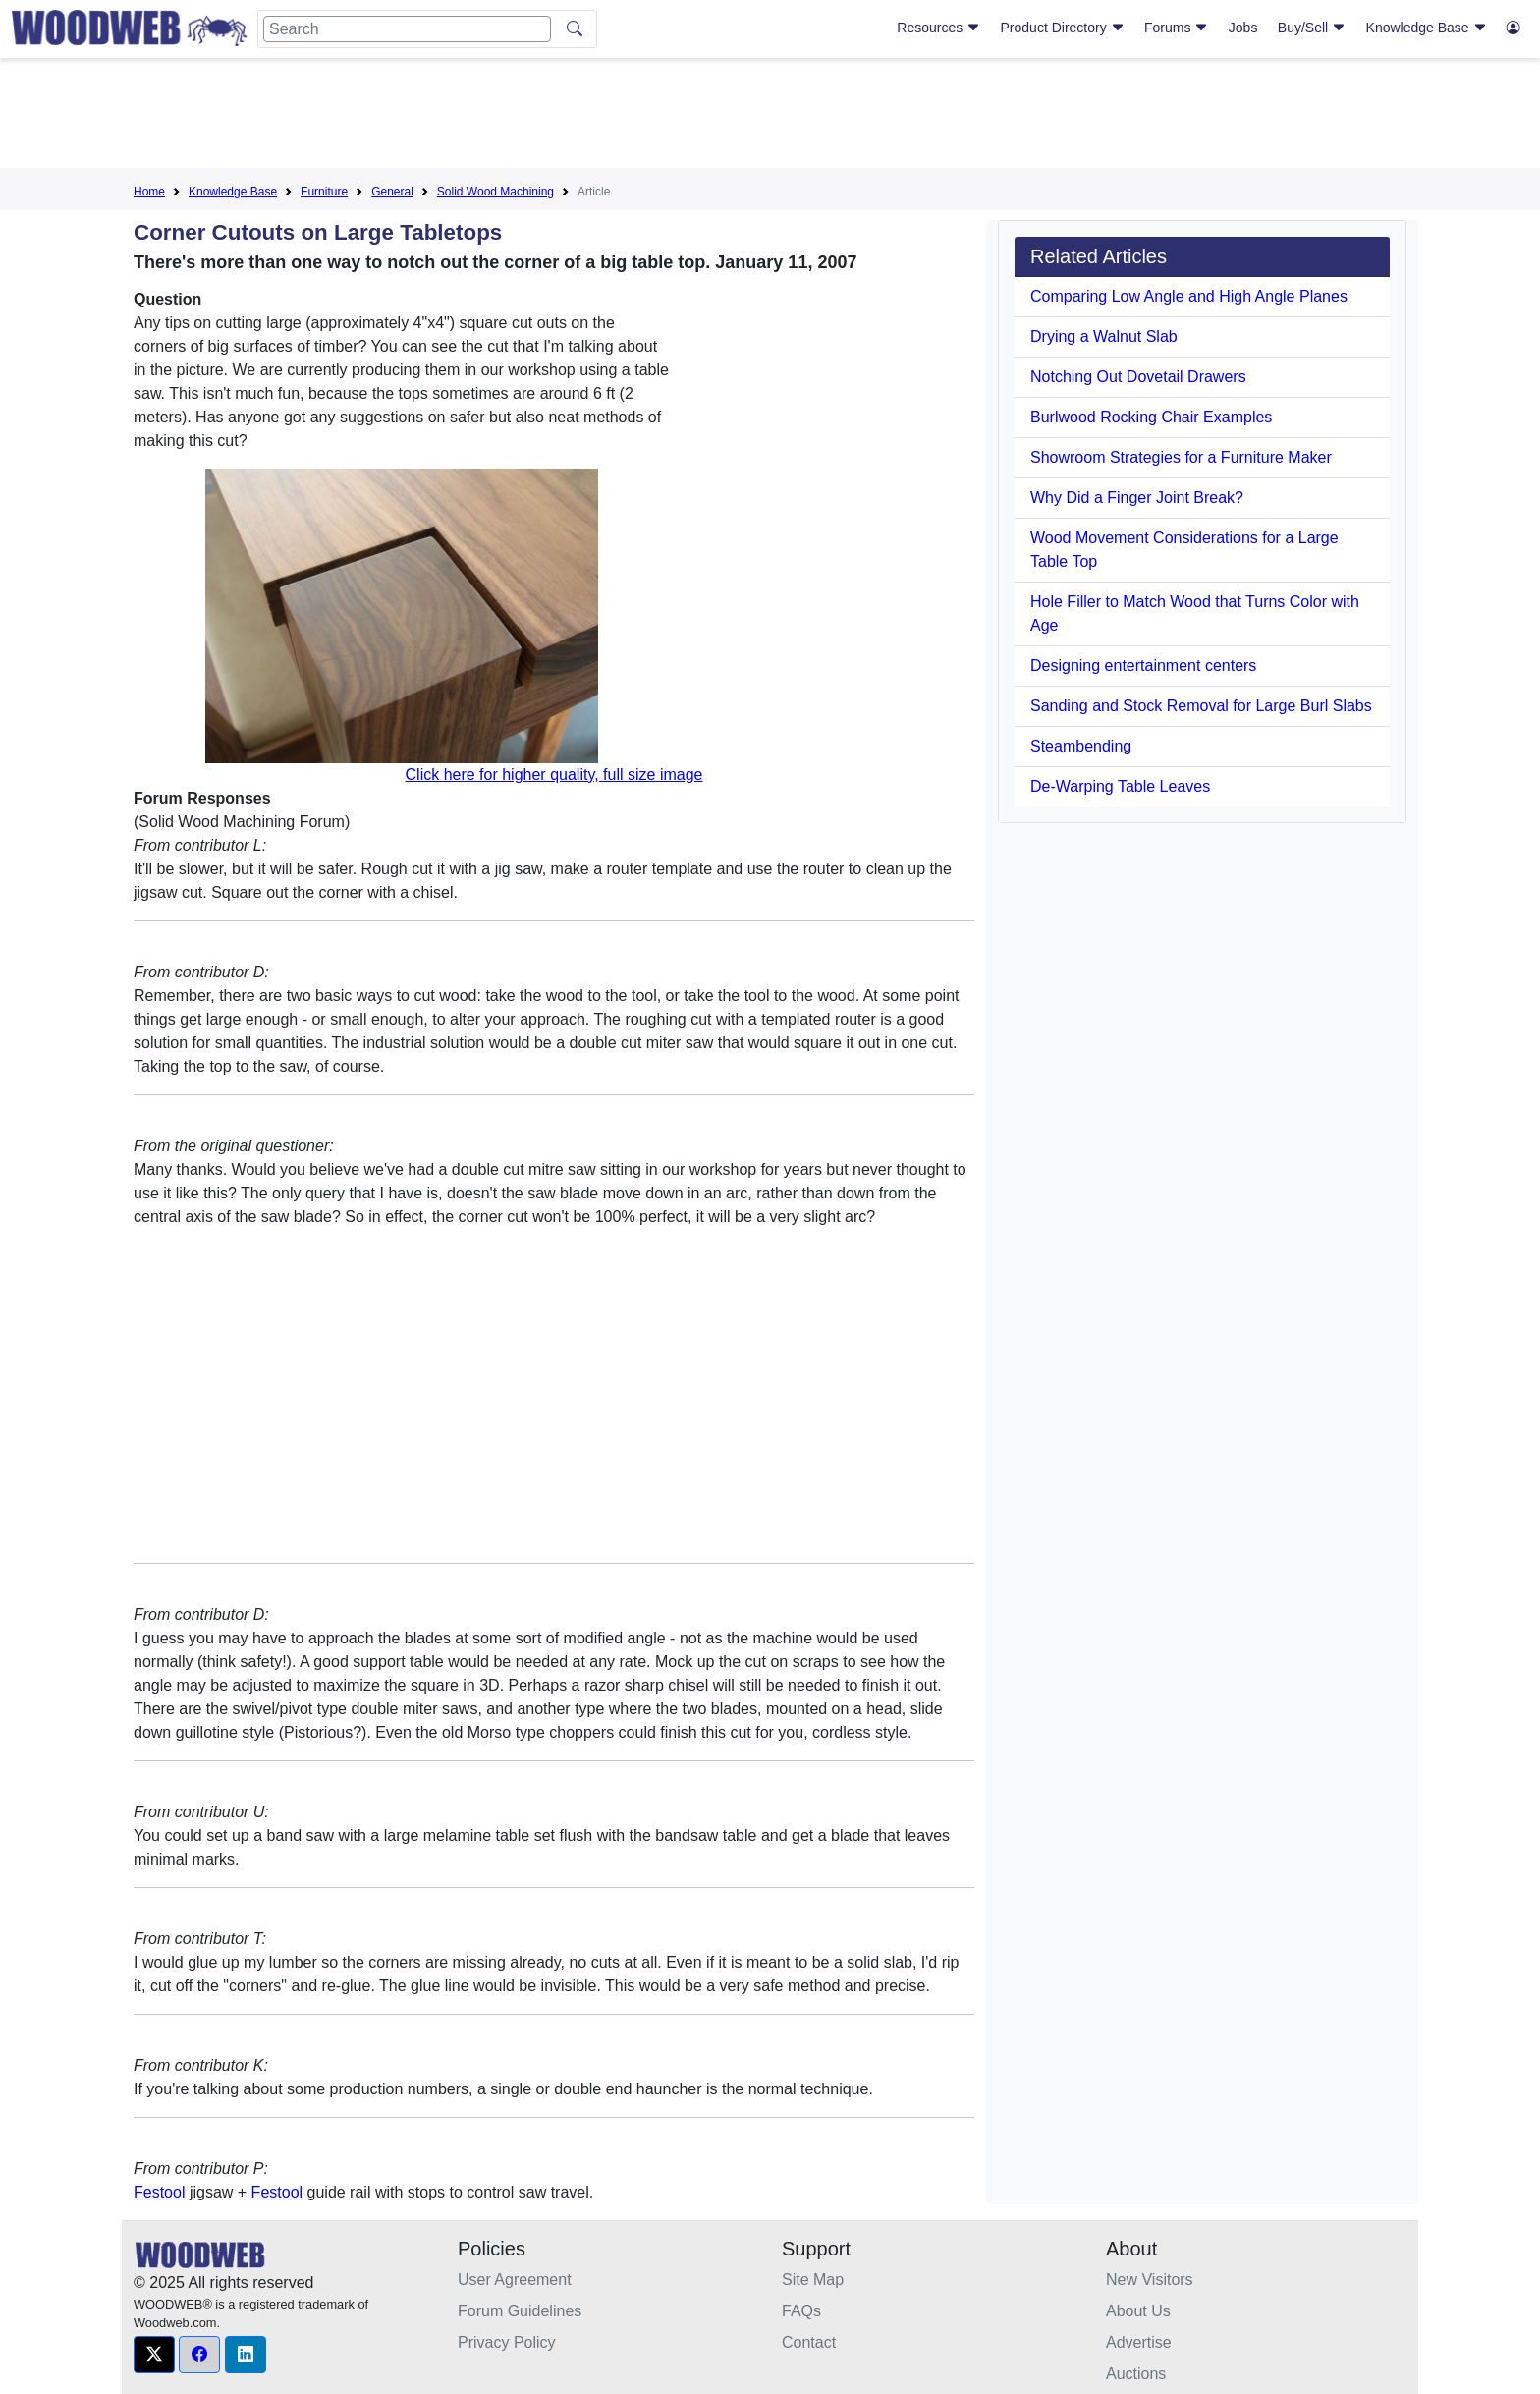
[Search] (407, 29)
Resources (938, 27)
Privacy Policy (507, 2342)
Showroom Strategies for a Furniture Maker (1181, 457)
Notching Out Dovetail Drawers (1138, 376)
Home (149, 191)
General (392, 191)
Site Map (813, 2279)
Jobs (1243, 27)
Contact (809, 2342)
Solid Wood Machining (495, 191)
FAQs (801, 2311)
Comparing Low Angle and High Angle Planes (1189, 296)
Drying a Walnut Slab (1104, 336)
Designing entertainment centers (1143, 665)
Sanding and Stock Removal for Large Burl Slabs (1201, 705)
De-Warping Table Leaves (1120, 786)
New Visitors (1149, 2279)
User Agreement (515, 2279)
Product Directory (1063, 27)
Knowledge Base (1426, 27)
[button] (154, 2354)
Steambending (1080, 746)
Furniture (324, 191)
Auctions (1136, 2374)
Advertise (1139, 2342)
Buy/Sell (1312, 27)
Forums (1176, 27)
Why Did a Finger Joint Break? (1136, 497)
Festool (159, 2192)
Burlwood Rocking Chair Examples (1151, 417)
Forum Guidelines (519, 2311)
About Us (1138, 2311)
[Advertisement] (770, 117)
